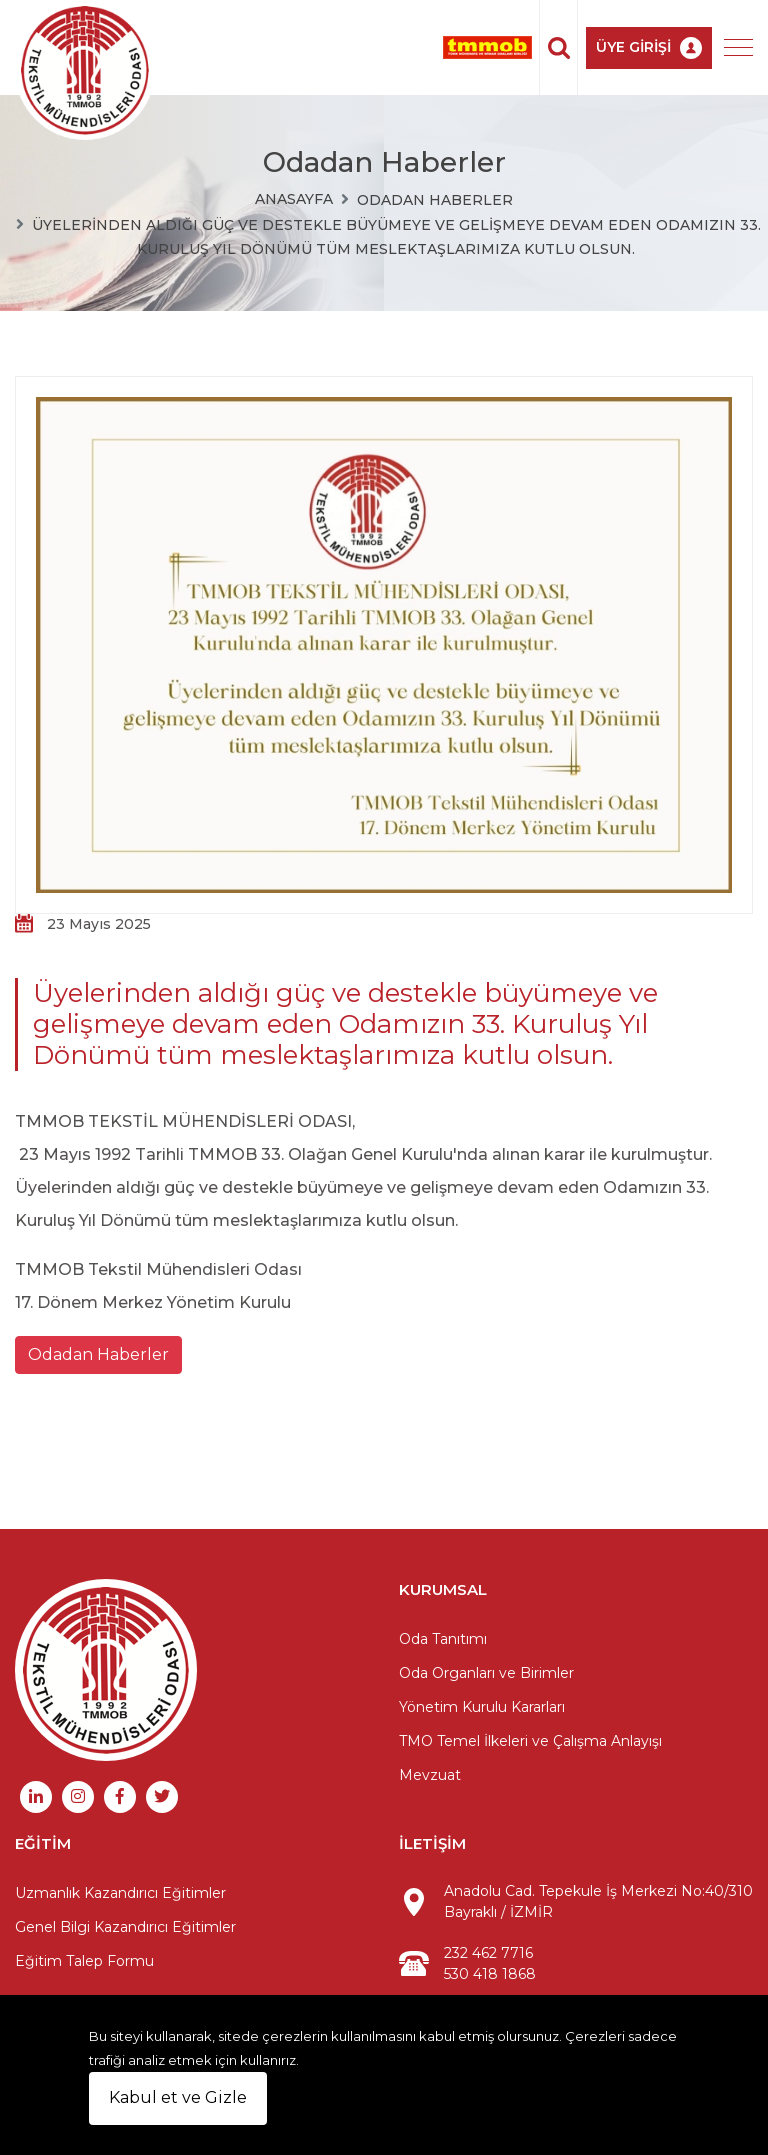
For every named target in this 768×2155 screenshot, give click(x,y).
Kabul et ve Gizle (178, 2097)
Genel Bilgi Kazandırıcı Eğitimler (125, 1927)
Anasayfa (294, 199)
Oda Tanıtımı (443, 1639)
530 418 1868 (490, 1974)
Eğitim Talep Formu (84, 1961)
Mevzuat (430, 1775)
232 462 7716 (488, 1953)
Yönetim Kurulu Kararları (482, 1707)
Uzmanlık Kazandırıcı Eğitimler (120, 1893)
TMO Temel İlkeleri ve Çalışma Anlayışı (530, 1741)
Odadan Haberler (435, 200)
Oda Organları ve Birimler (486, 1673)
